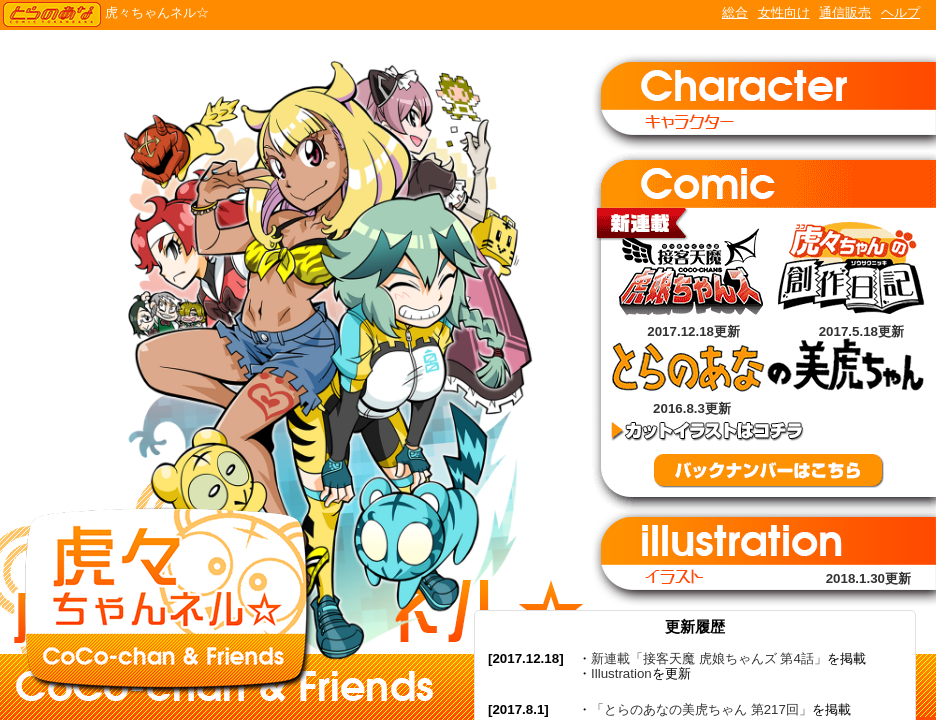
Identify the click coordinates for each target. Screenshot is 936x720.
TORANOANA (52, 15)
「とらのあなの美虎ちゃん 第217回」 (701, 709)
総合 (735, 12)
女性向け (784, 12)
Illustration (621, 673)
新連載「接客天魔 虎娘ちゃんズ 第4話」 (709, 658)
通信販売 (845, 12)
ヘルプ (900, 12)
